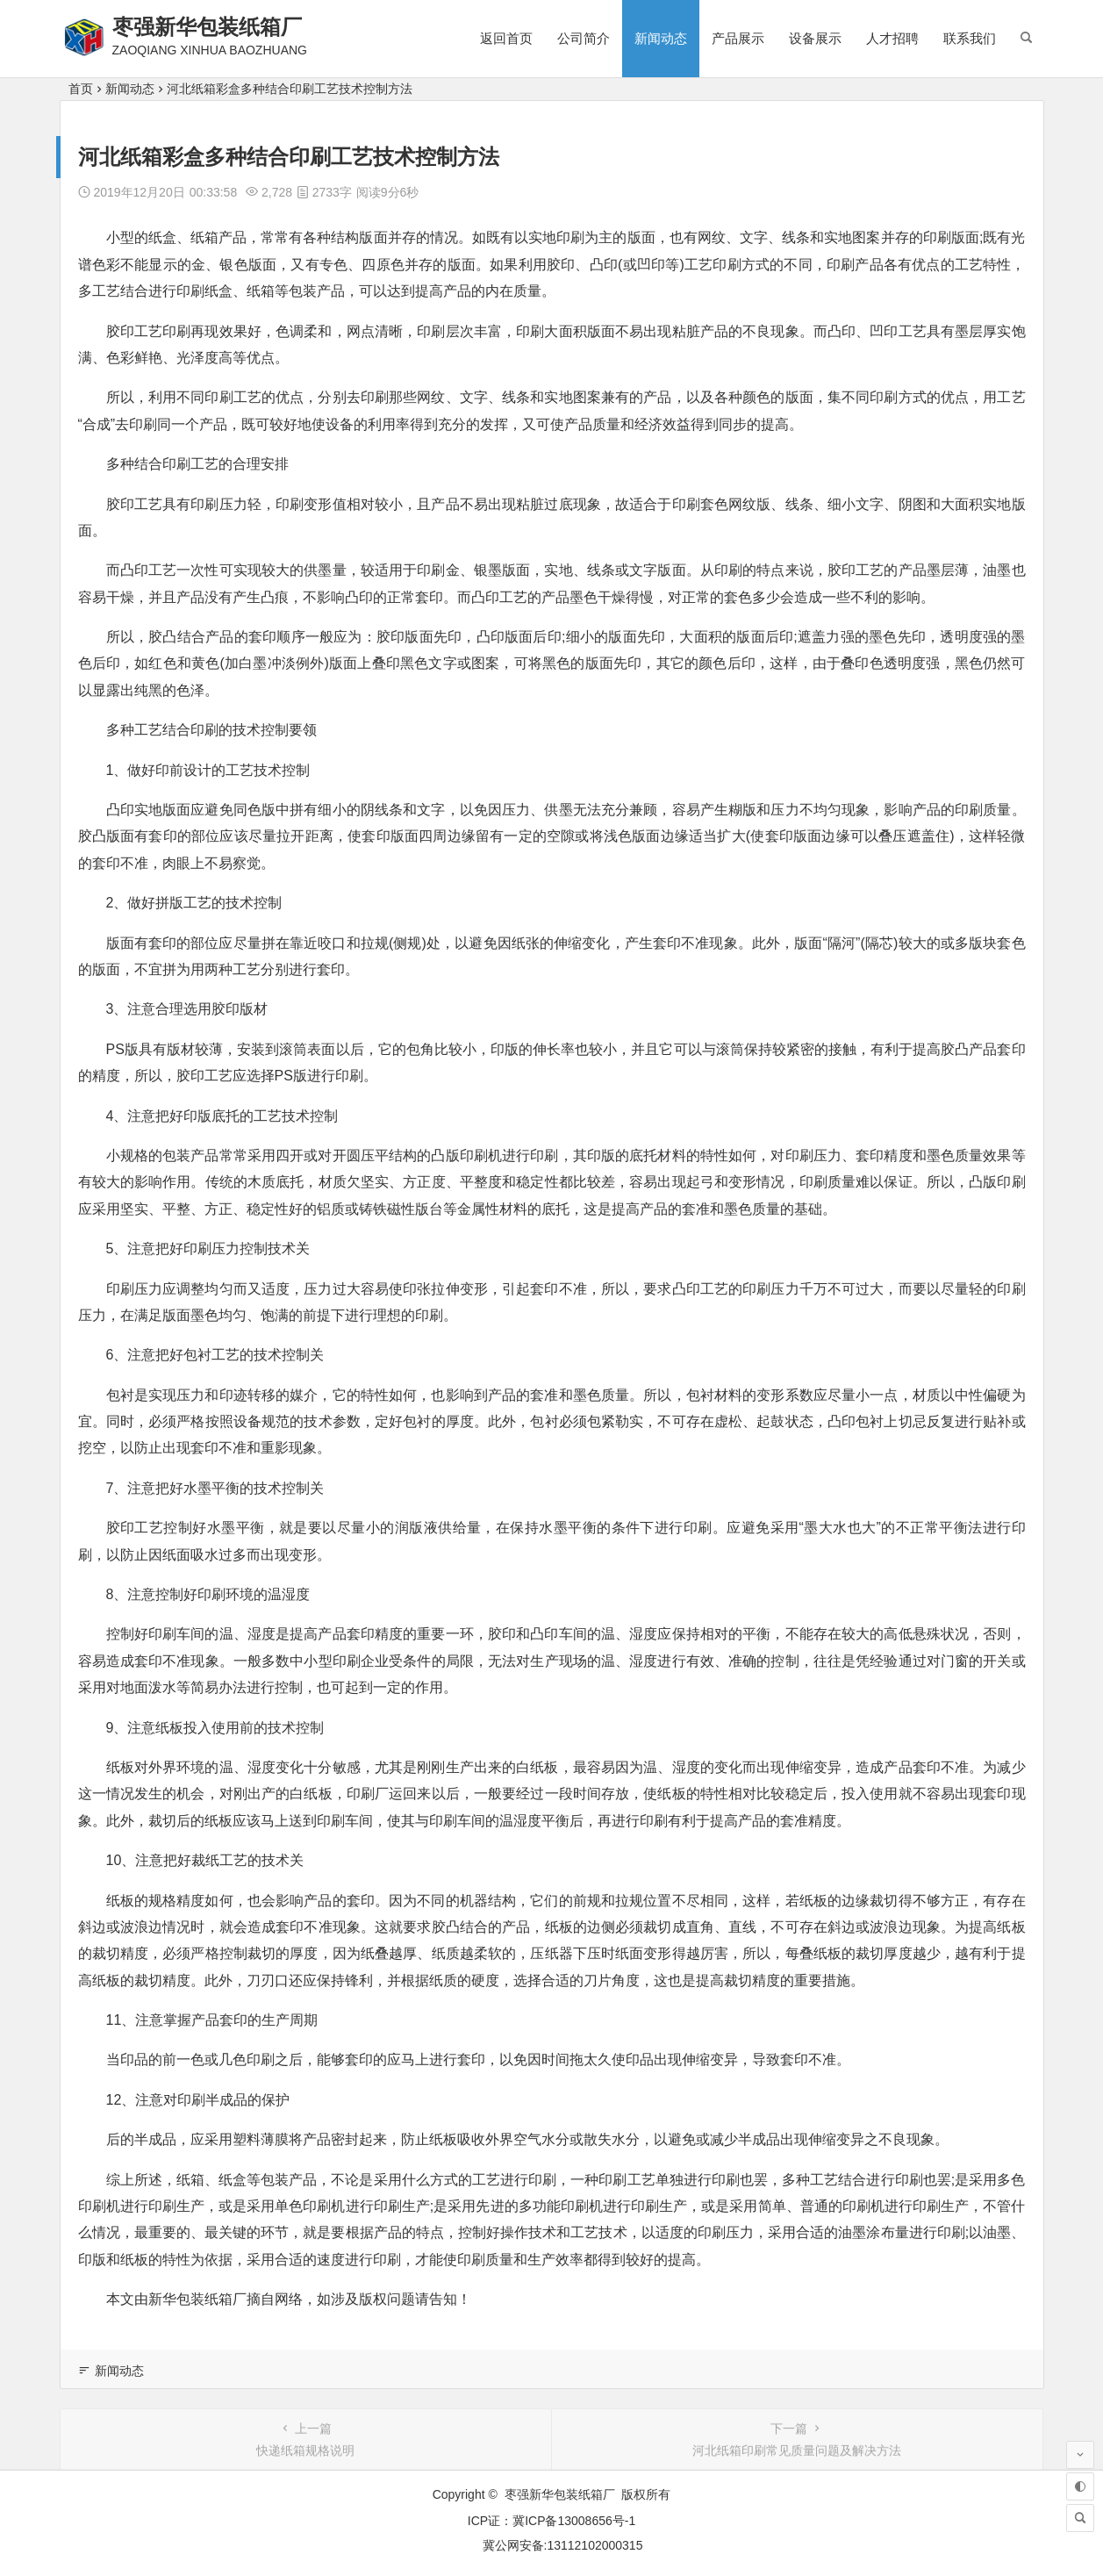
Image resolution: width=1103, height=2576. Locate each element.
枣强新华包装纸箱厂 (207, 27)
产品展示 (738, 38)
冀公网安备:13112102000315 (563, 2545)
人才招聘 (892, 38)
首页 (80, 89)
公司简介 (583, 38)
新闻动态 (660, 38)
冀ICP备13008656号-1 (573, 2521)
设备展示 (815, 38)
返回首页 (506, 38)
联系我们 (969, 38)
